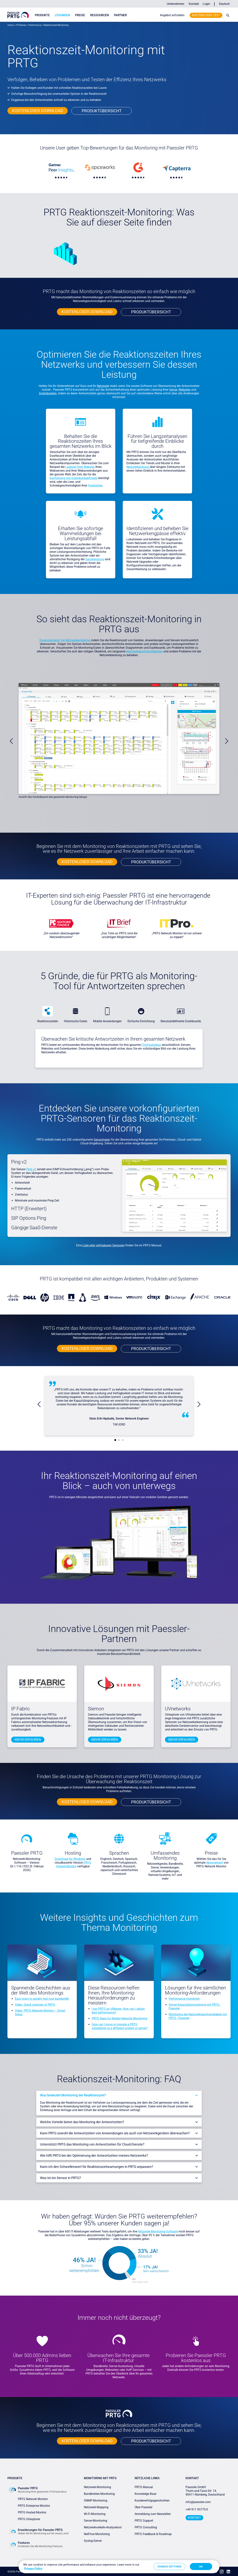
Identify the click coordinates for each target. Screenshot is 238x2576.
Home (10, 25)
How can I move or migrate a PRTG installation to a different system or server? (120, 2026)
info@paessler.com (198, 2502)
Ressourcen (99, 15)
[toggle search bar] (226, 15)
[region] (119, 2566)
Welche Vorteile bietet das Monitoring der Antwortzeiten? (82, 2122)
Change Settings (169, 2566)
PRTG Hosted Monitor (73, 1864)
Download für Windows (70, 1859)
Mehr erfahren (28, 1739)
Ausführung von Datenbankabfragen (74, 478)
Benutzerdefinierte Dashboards (181, 1014)
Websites (184, 389)
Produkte (42, 15)
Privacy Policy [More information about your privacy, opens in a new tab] (33, 2568)
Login (206, 4)
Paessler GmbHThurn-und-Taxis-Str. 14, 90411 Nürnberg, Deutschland (205, 2490)
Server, (173, 389)
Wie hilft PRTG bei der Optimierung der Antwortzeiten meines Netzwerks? (94, 2155)
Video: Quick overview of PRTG (35, 2004)
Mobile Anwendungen (107, 1014)
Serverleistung (94, 559)
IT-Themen (21, 25)
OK (201, 2566)
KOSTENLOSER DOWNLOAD (37, 110)
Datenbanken (48, 393)
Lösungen (62, 15)
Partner (120, 15)
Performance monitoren (184, 1998)
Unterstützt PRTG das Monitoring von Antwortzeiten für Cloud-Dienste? (92, 2144)
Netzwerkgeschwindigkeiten (144, 651)
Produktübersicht (102, 111)
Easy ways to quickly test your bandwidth (42, 1998)
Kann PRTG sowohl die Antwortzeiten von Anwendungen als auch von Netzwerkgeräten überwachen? (115, 2133)
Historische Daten (75, 1014)
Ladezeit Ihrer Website (79, 467)
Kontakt (194, 4)
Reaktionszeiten (47, 1014)
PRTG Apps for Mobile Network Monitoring (119, 2018)
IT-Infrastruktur (150, 1045)
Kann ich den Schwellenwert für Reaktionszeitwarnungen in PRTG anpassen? (96, 2167)
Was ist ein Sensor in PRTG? (60, 2178)
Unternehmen (175, 4)
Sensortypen (102, 1139)
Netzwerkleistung (137, 467)
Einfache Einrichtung (141, 1014)
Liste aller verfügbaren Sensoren (103, 1245)
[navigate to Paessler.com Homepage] (18, 15)
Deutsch (224, 4)
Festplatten (95, 485)
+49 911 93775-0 (197, 2509)
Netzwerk (103, 386)
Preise (80, 15)
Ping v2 (31, 1169)
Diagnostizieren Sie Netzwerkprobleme (64, 640)
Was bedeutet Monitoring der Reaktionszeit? (73, 2095)
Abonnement (214, 1862)
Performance (34, 25)
